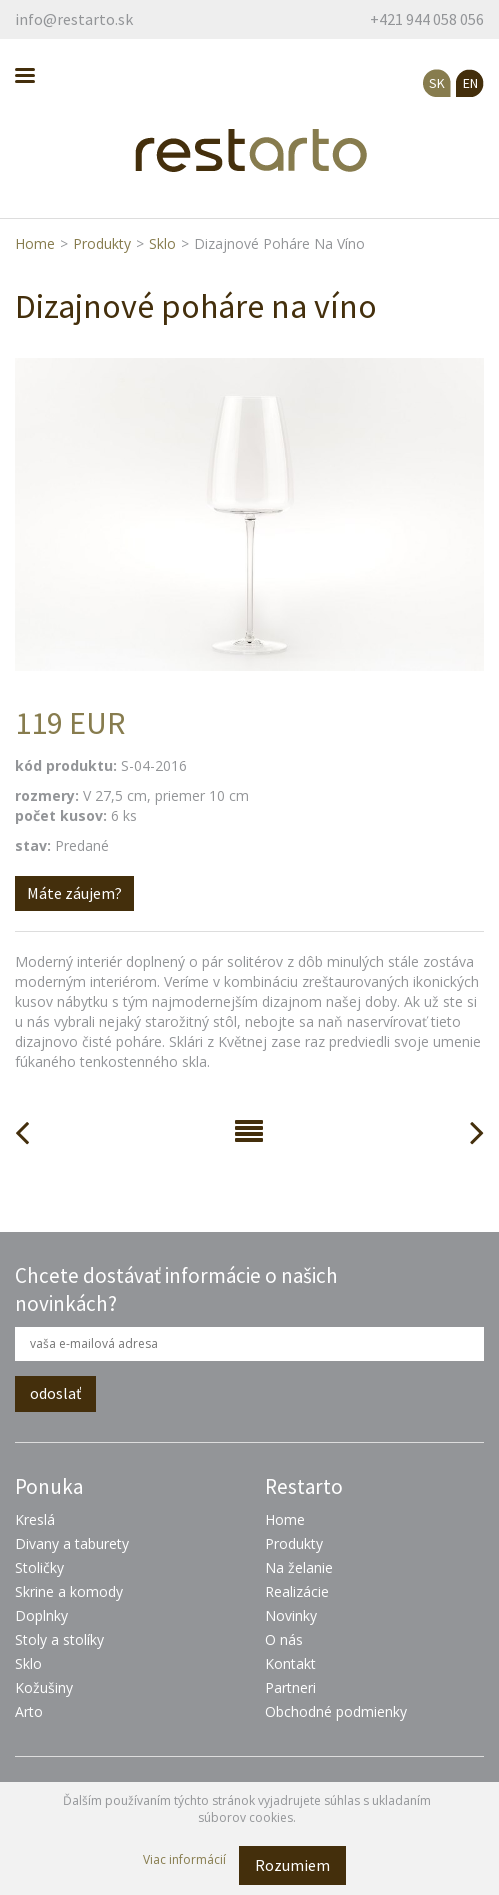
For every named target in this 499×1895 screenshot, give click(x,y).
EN (470, 83)
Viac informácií (184, 1859)
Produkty (102, 243)
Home (35, 243)
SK (437, 83)
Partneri (290, 1687)
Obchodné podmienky (336, 1711)
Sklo (162, 243)
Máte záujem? (74, 893)
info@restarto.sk (74, 19)
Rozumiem (292, 1865)
